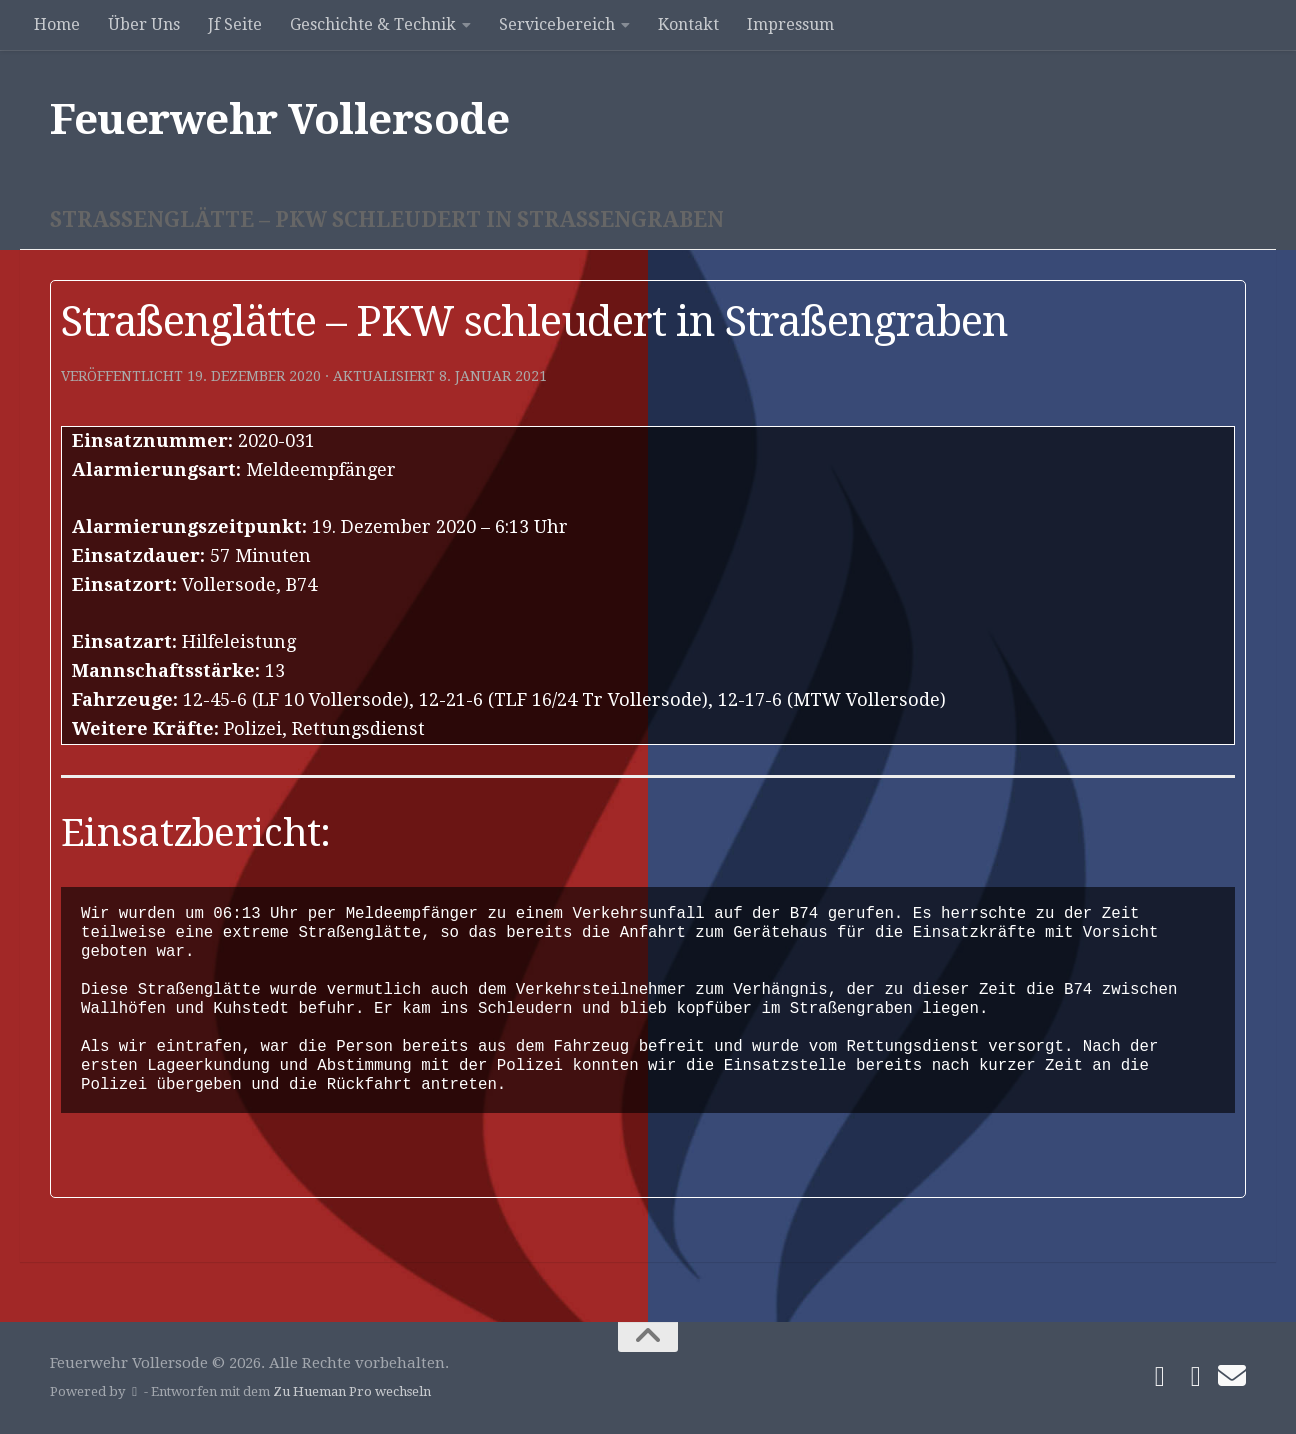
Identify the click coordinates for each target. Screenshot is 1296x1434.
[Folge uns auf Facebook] (1160, 1377)
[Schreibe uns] (1232, 1376)
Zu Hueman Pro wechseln (352, 1391)
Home (57, 24)
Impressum (790, 24)
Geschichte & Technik (373, 24)
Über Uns (144, 24)
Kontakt (688, 24)
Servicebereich (557, 24)
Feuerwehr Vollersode (279, 119)
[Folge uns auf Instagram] (1196, 1377)
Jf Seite (235, 24)
